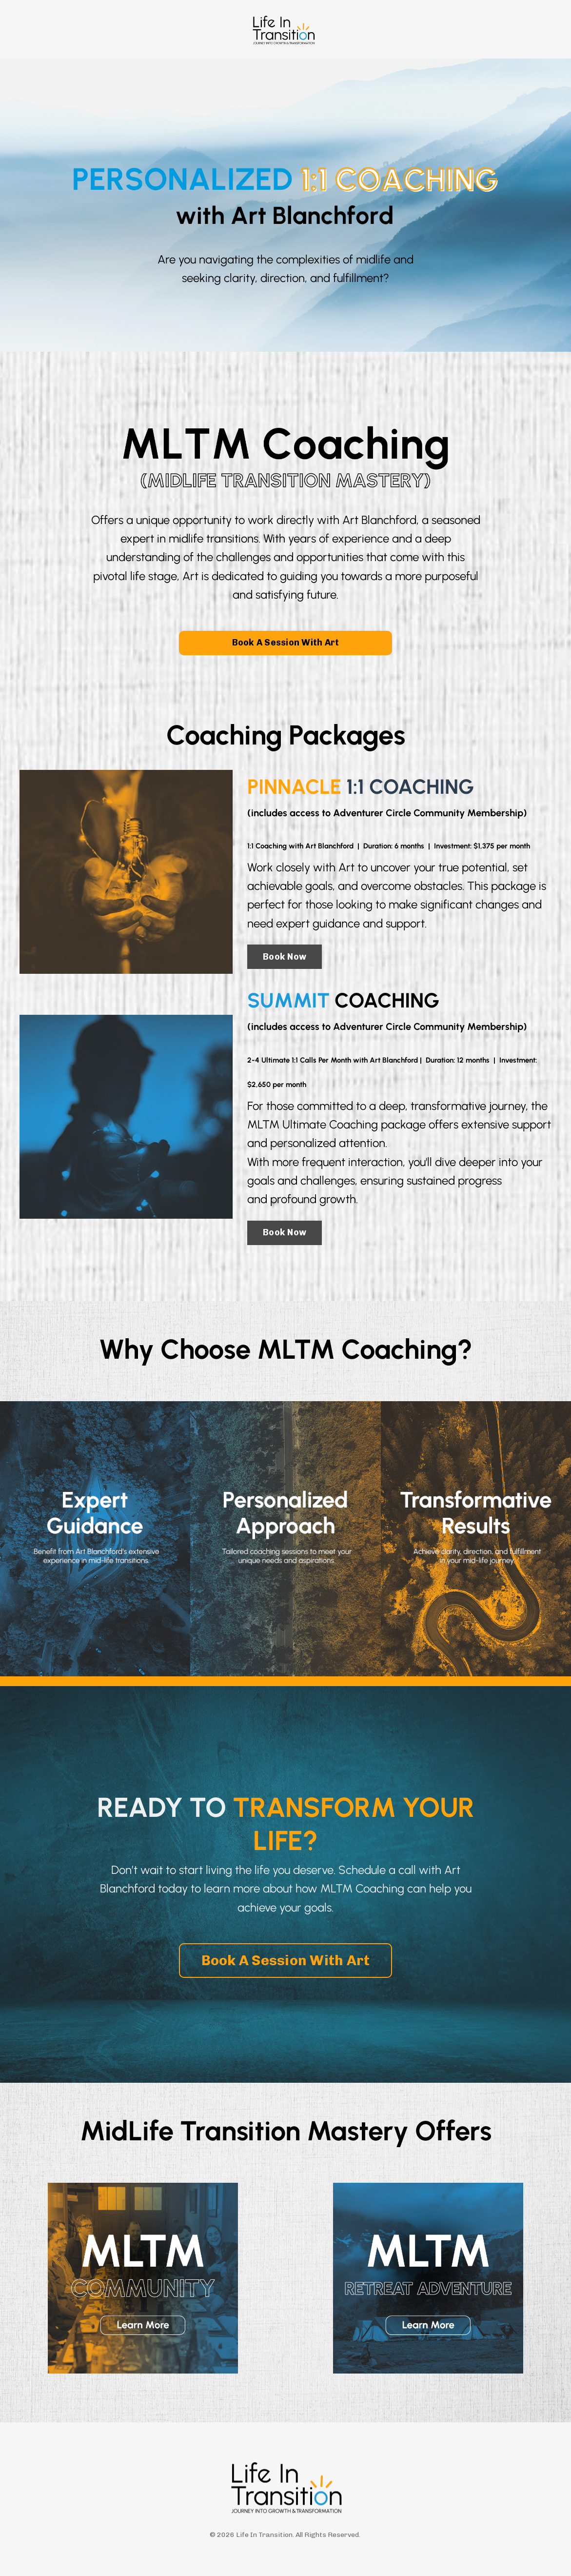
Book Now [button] (284, 956)
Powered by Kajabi (285, 2551)
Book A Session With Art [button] (285, 642)
